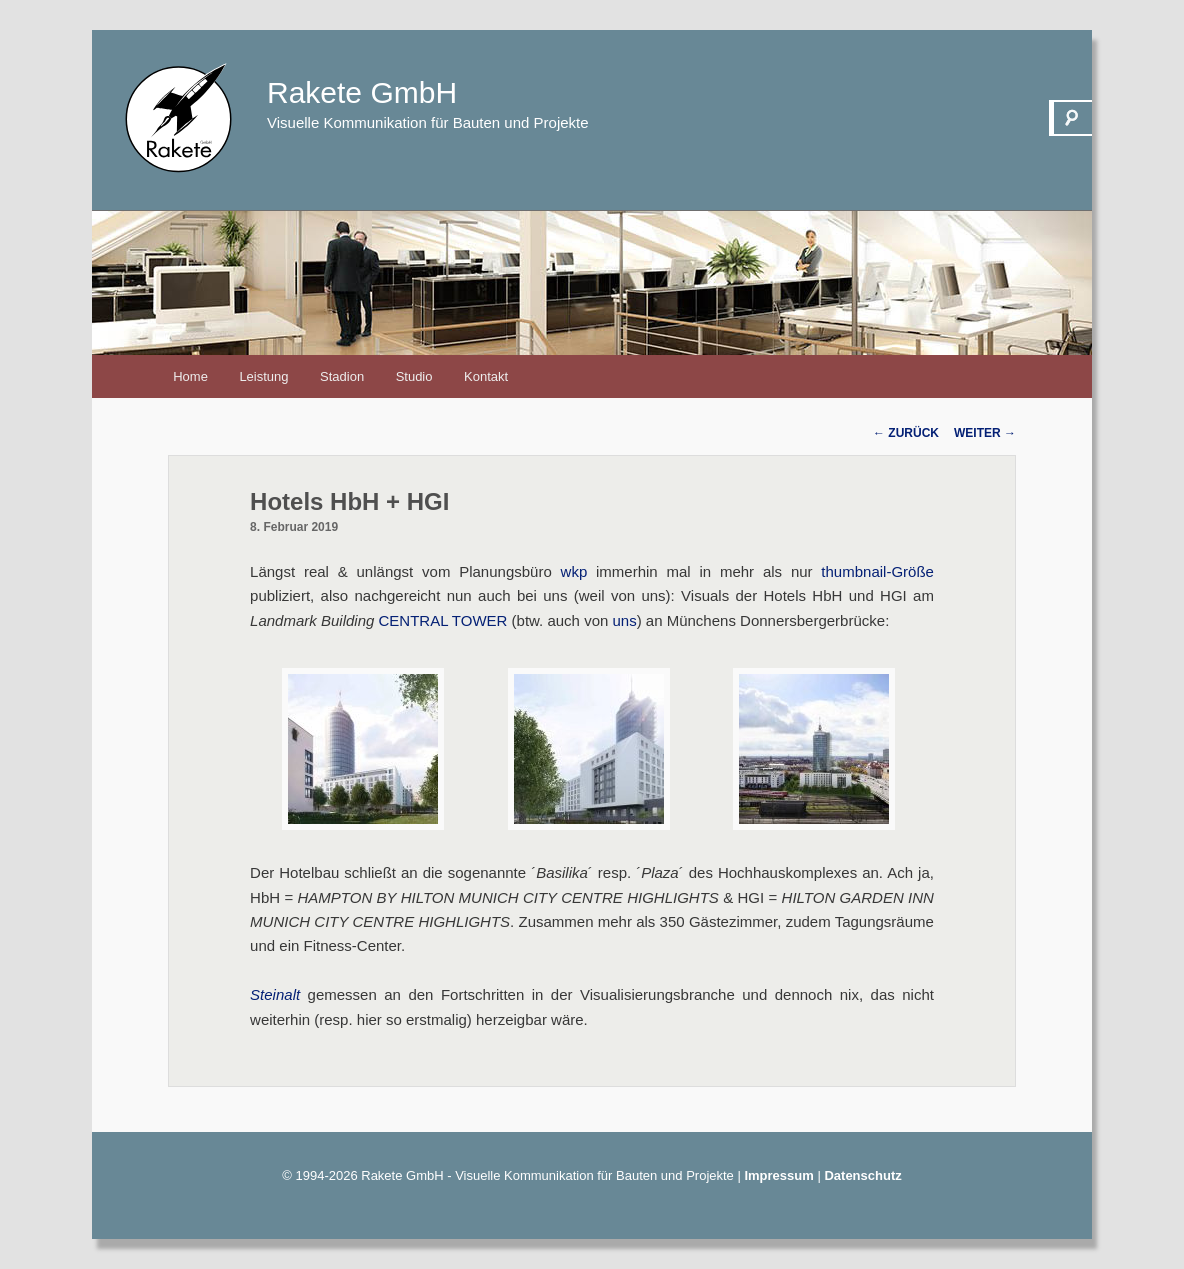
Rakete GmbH (362, 92)
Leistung (263, 376)
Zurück (906, 433)
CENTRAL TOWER (443, 620)
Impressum (778, 1175)
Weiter (985, 433)
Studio (414, 376)
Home (190, 376)
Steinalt (275, 994)
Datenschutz (862, 1175)
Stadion (342, 376)
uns (624, 620)
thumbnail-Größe (877, 571)
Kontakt (486, 376)
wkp (574, 571)
